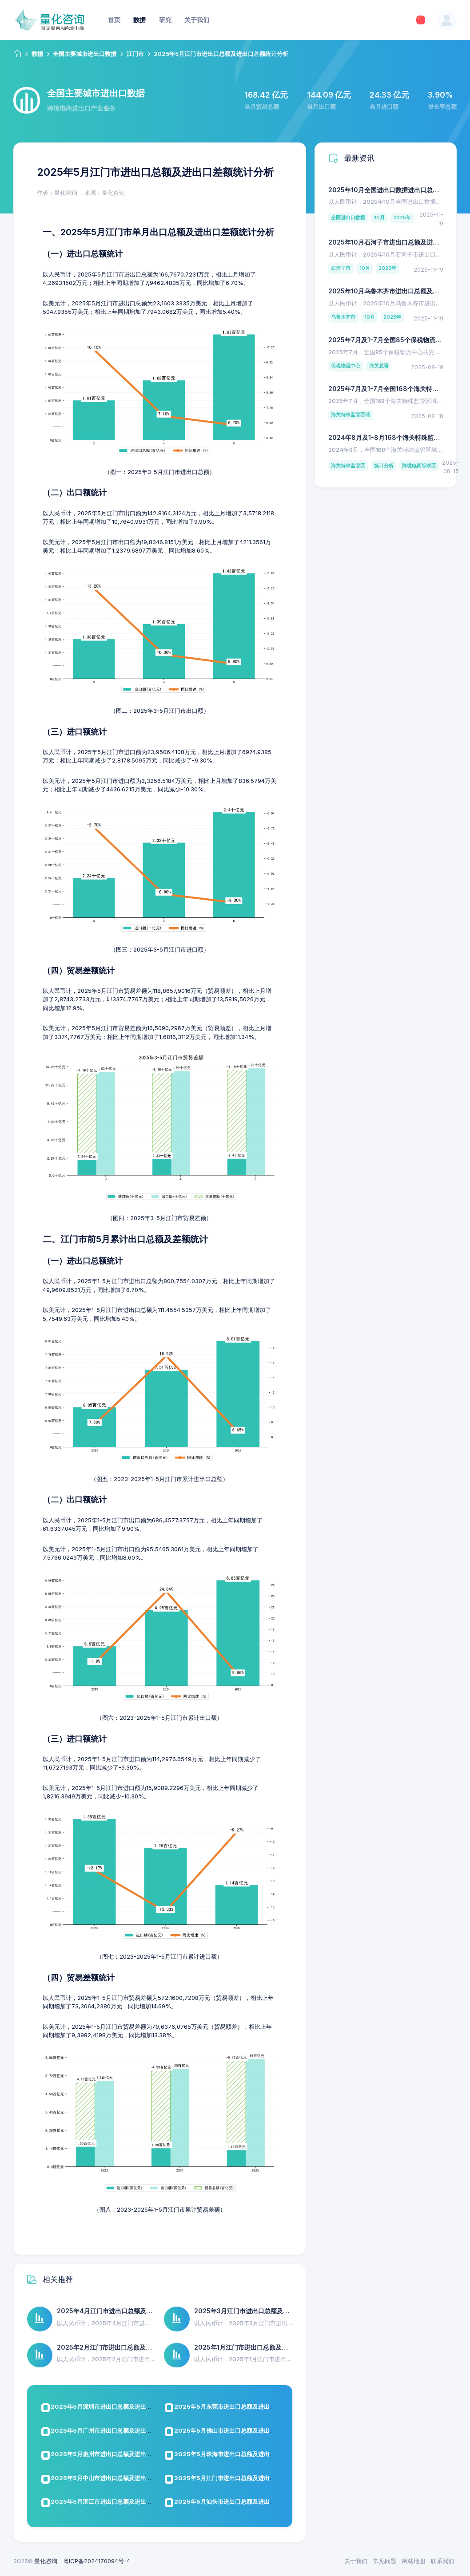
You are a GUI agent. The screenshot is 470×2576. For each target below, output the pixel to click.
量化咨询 (45, 2560)
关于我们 (355, 2560)
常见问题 (384, 2560)
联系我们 (442, 2560)
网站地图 (413, 2560)
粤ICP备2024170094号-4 (96, 2560)
